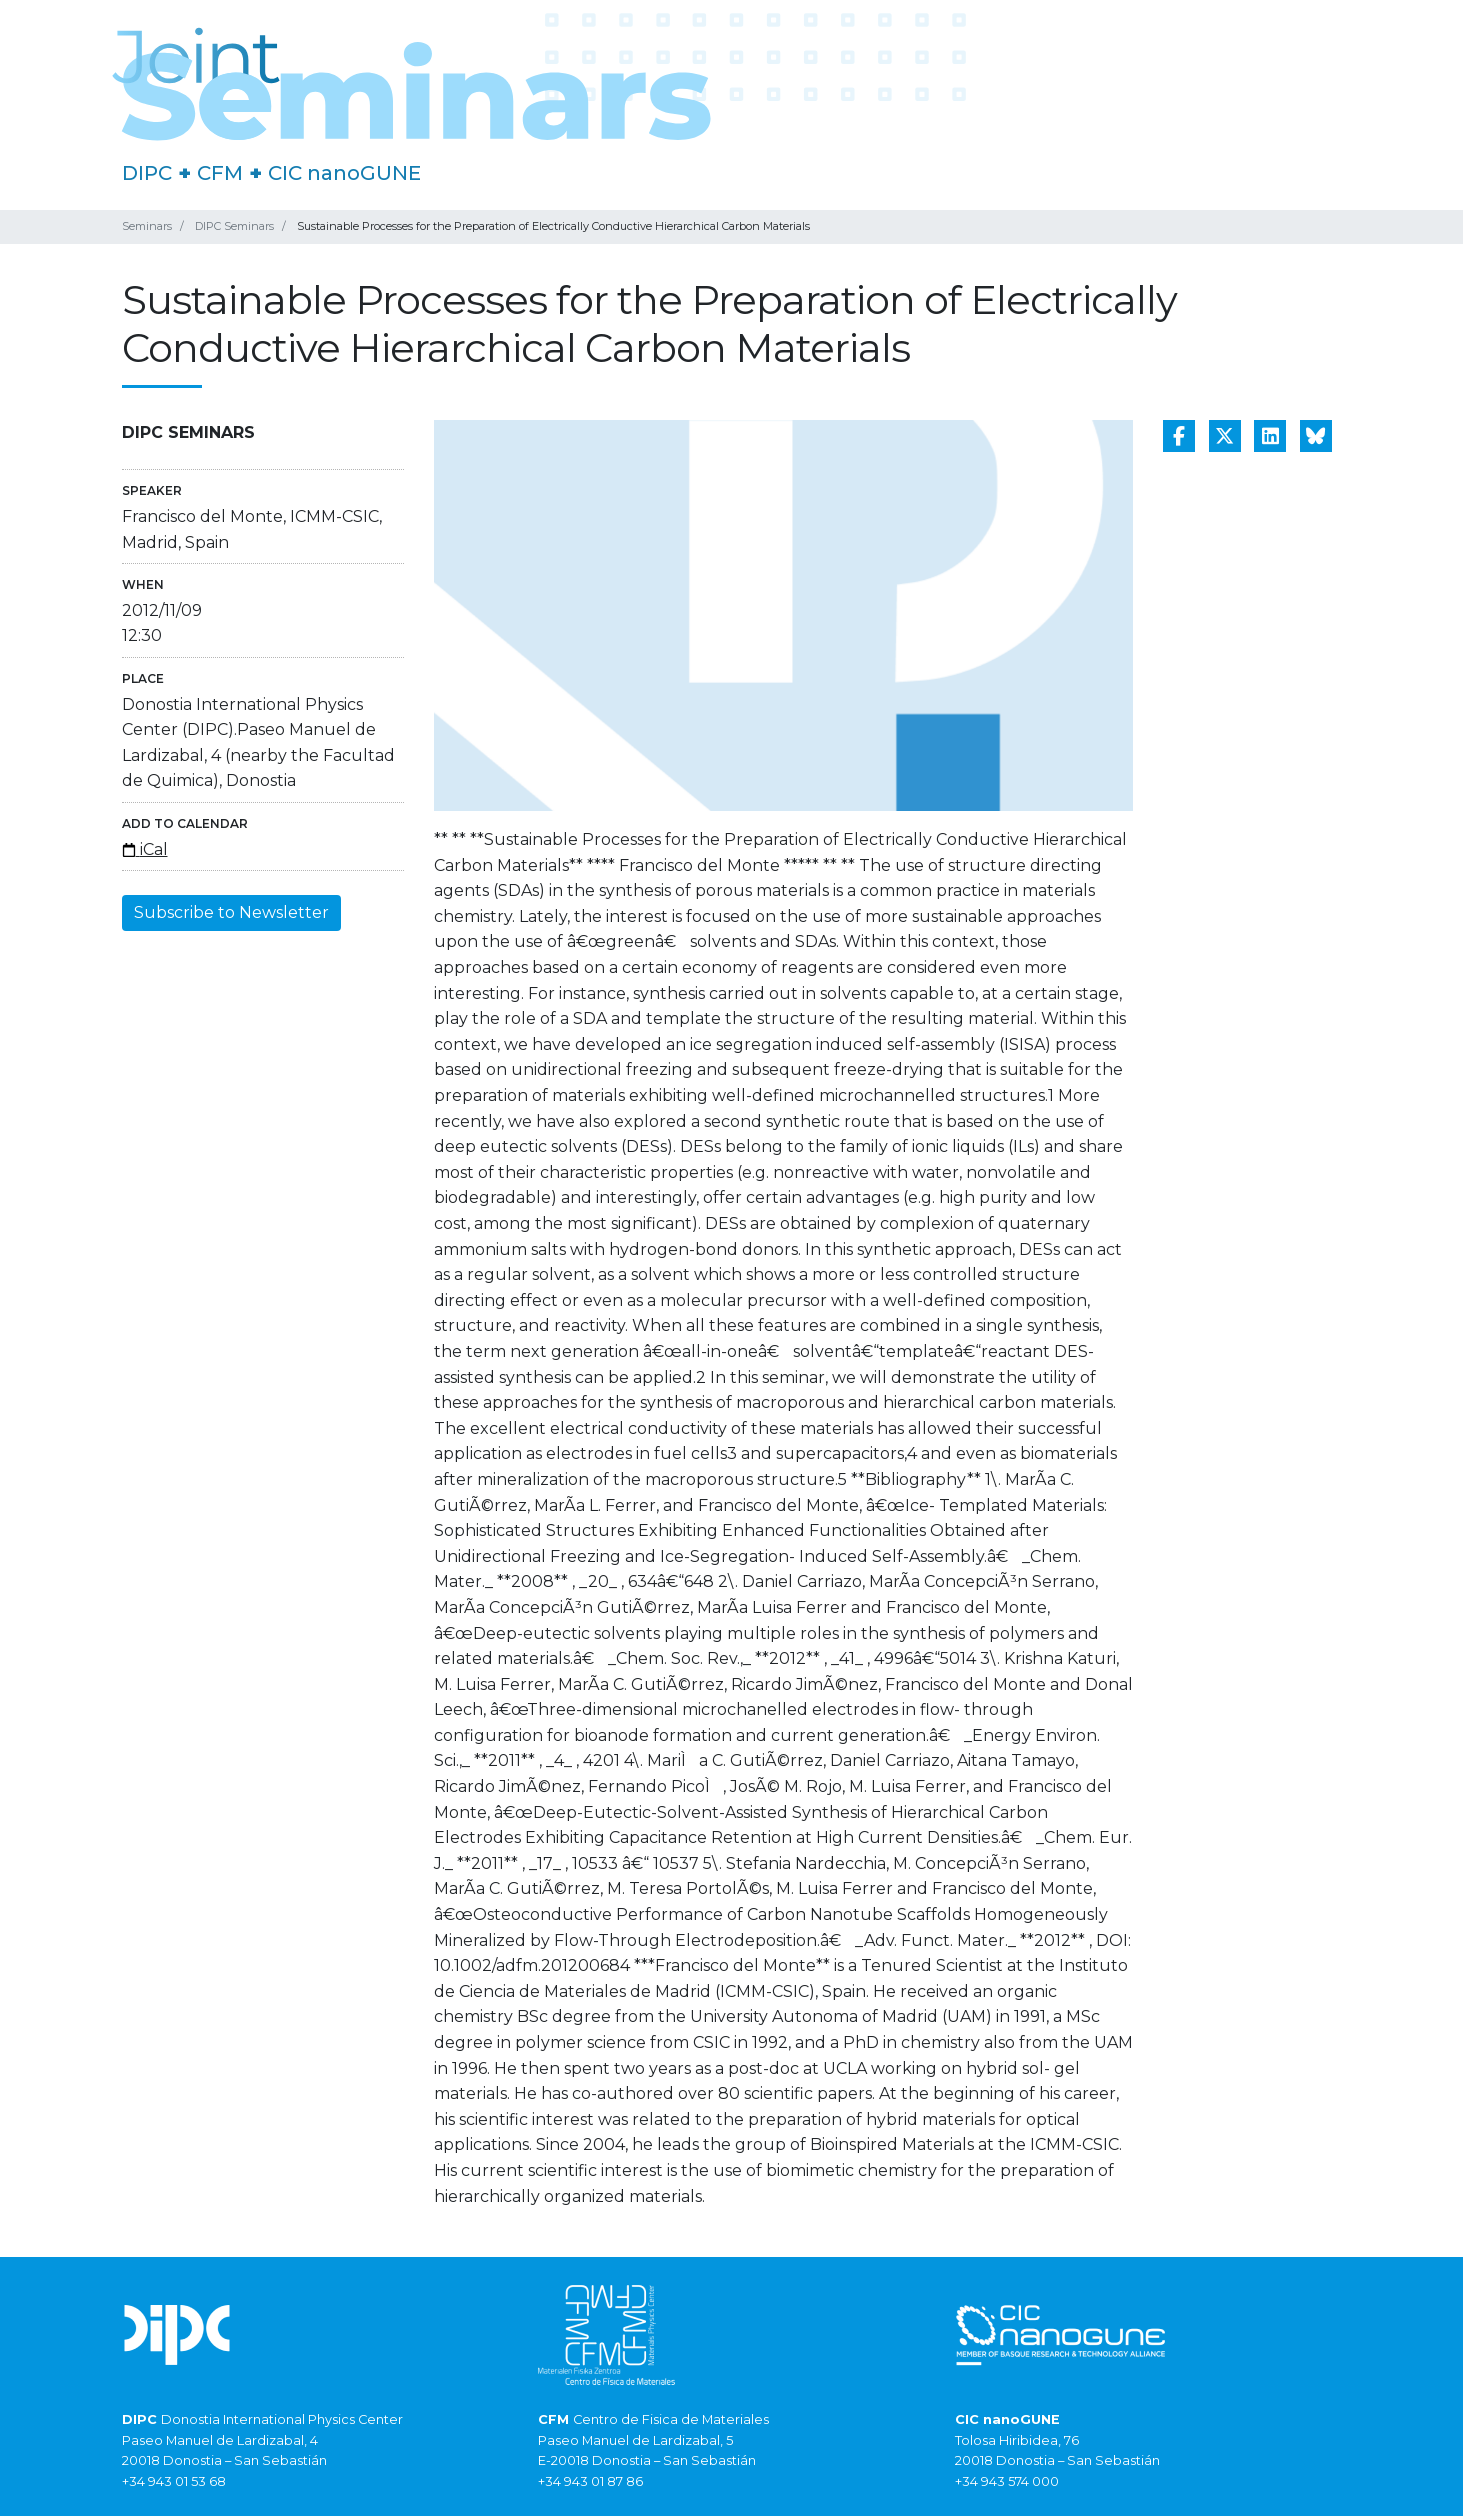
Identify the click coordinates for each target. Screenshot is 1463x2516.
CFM (220, 173)
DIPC (147, 173)
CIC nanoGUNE (344, 173)
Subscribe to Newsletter (231, 912)
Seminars (147, 226)
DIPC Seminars (234, 226)
